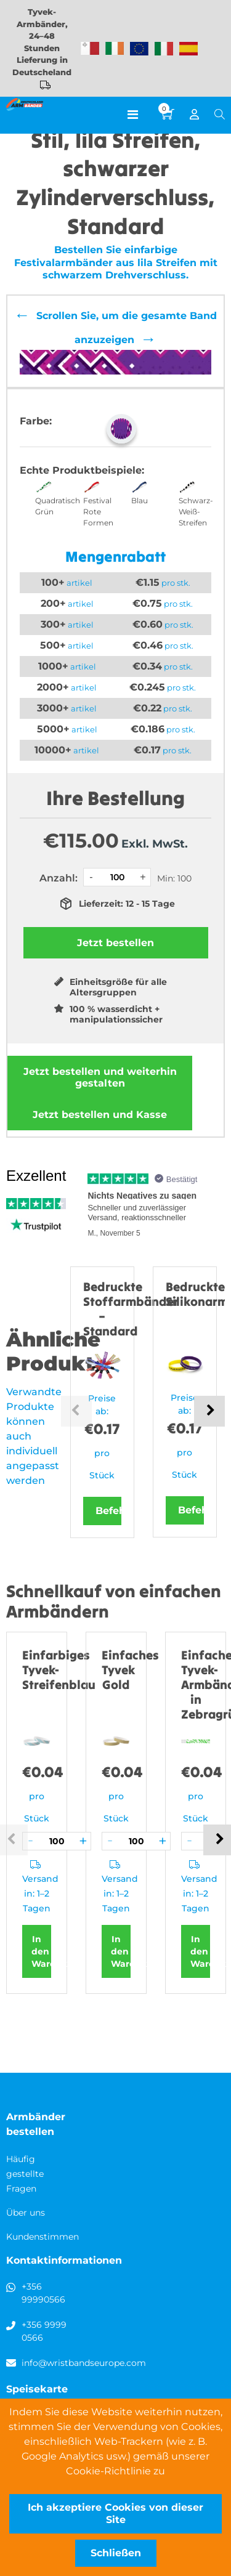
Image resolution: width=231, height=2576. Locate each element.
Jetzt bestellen (100, 1077)
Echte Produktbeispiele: (82, 470)
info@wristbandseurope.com (84, 2362)
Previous (76, 1411)
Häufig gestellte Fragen (25, 2173)
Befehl (108, 1511)
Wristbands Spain (188, 48)
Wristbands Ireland (114, 48)
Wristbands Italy (164, 48)
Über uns (25, 2212)
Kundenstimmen (42, 2236)
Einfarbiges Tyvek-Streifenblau (58, 1669)
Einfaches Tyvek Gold (130, 1669)
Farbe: (36, 421)
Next (209, 1411)
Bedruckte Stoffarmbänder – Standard (131, 1309)
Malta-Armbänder (90, 48)
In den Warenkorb (41, 1951)
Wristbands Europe (139, 48)
